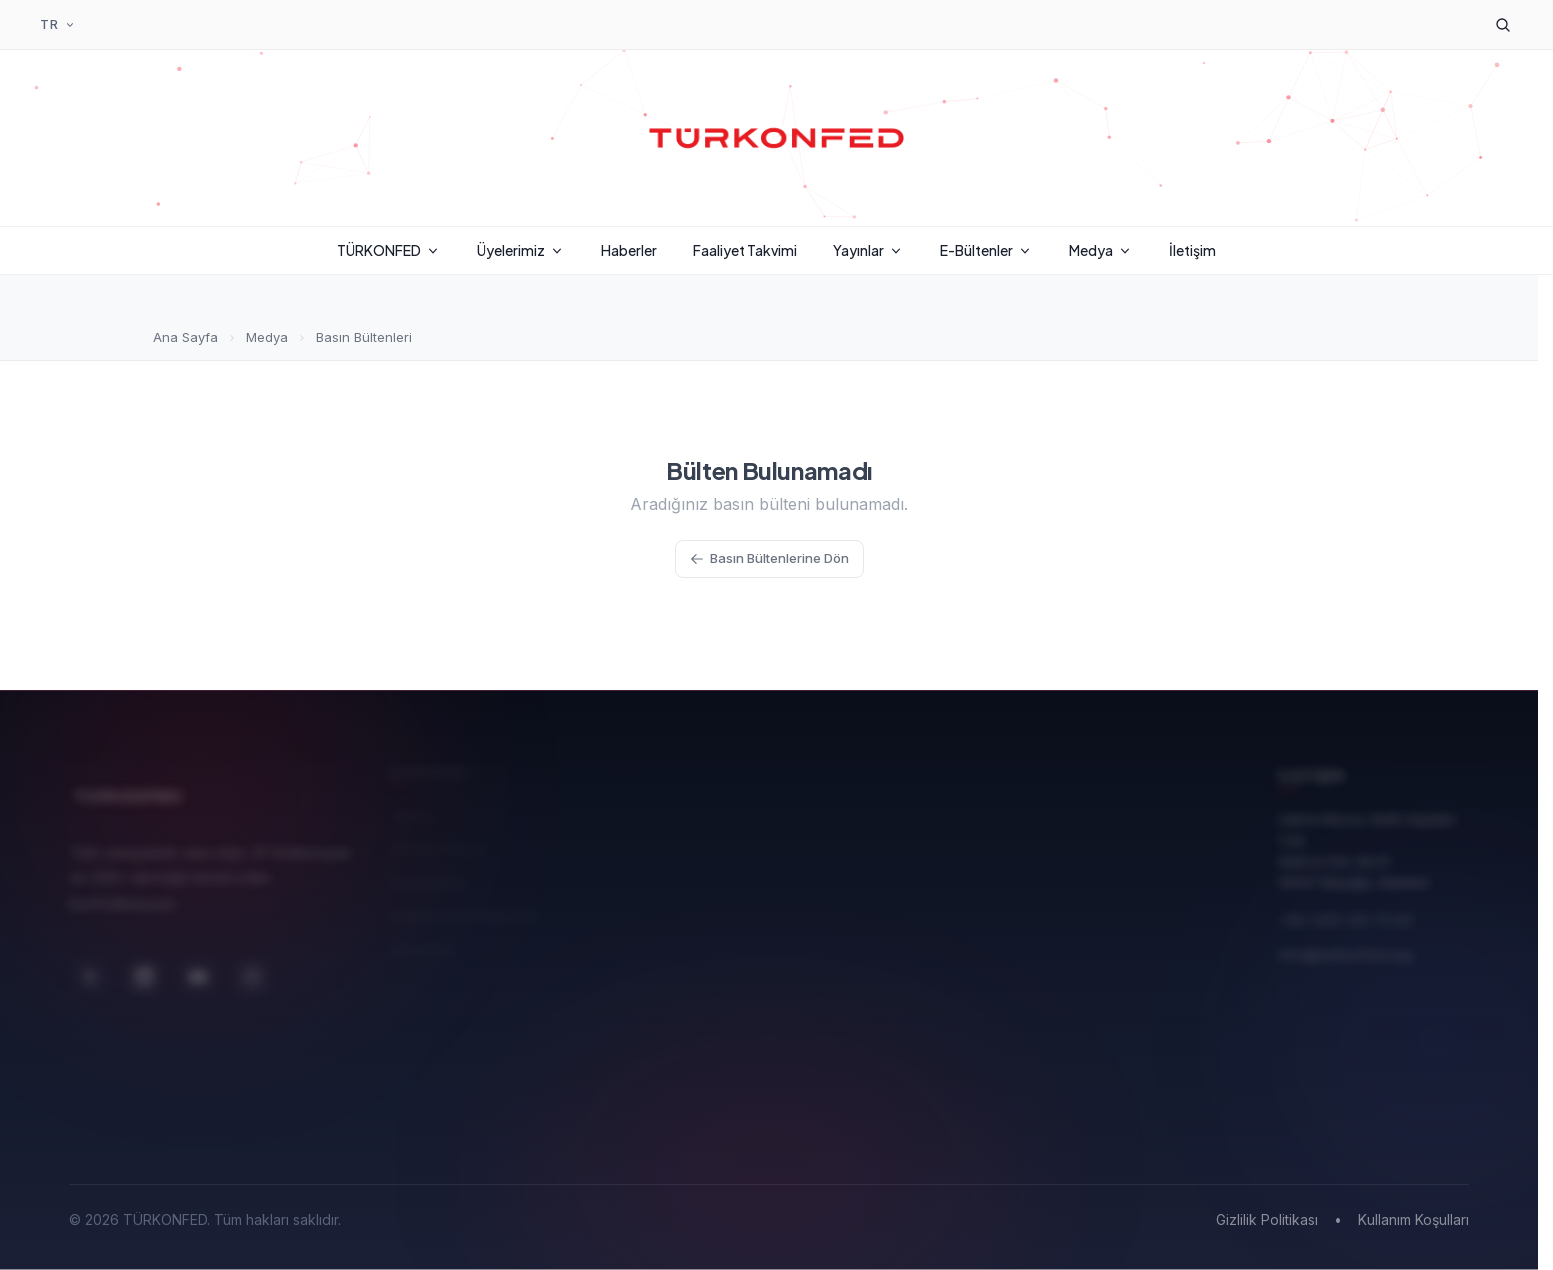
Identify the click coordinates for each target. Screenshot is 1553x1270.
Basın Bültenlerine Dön (769, 558)
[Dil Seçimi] (58, 25)
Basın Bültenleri (364, 337)
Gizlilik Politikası (1267, 1219)
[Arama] (1503, 25)
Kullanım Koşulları (1413, 1219)
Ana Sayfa (185, 337)
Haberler (629, 250)
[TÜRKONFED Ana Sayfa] (777, 138)
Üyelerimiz (521, 250)
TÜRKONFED (389, 250)
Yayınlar (868, 250)
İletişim (1192, 250)
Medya (1101, 250)
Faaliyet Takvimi (745, 250)
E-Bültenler (986, 250)
